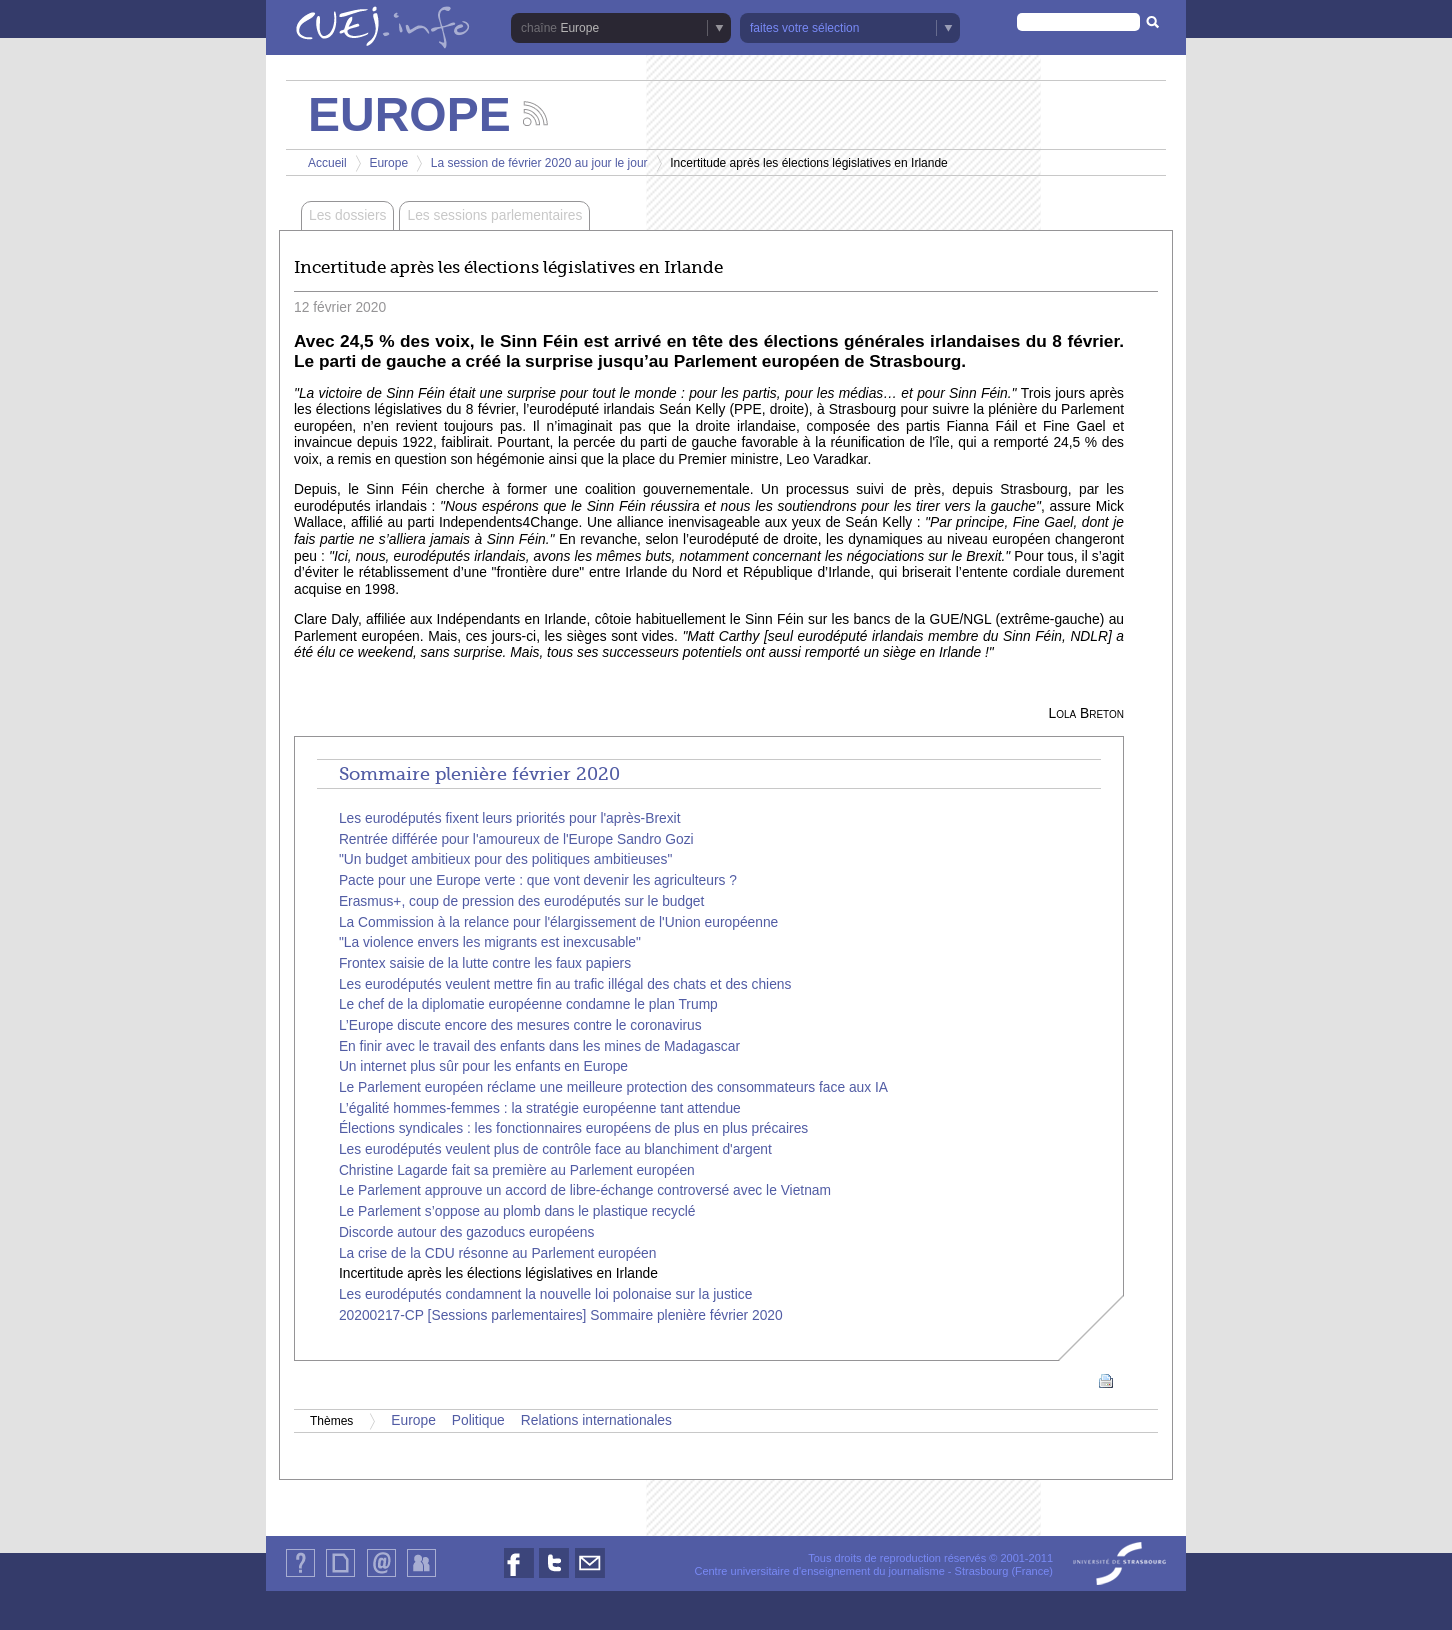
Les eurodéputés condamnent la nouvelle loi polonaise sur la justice (545, 1294)
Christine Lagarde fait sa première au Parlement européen (517, 1170)
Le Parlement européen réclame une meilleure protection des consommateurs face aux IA (613, 1087)
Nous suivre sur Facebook (519, 1577)
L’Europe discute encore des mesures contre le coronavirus (520, 1025)
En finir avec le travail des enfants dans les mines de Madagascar (539, 1046)
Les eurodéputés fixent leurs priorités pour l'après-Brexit (510, 818)
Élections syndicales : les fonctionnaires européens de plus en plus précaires (573, 1128)
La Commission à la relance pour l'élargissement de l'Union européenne (558, 922)
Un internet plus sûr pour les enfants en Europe (483, 1066)
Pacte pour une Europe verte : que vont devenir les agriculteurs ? (538, 880)
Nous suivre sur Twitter (554, 1577)
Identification (421, 1576)
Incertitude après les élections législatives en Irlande (498, 1273)
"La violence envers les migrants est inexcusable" (490, 942)
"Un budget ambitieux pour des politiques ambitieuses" (505, 859)
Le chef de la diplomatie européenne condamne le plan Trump (528, 1004)
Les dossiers (347, 215)
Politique (478, 1420)
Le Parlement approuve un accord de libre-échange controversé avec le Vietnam (585, 1190)
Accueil (327, 163)
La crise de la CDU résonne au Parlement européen (498, 1253)
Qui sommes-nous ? (300, 1576)
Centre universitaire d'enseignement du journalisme (819, 1571)
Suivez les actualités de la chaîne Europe (535, 113)
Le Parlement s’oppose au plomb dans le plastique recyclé (517, 1211)
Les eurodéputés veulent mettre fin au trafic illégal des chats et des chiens (565, 984)
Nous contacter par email (590, 1577)
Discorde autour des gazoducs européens (466, 1232)
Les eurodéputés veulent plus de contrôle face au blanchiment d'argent (555, 1149)
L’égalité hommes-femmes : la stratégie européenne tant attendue (540, 1108)
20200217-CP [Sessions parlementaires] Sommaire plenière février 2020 (561, 1315)
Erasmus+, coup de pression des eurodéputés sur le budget (521, 901)
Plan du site (340, 1576)
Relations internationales (596, 1420)
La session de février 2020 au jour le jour (539, 163)
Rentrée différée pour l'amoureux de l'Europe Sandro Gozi (516, 839)
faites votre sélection (804, 28)
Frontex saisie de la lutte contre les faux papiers (485, 963)
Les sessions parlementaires (494, 215)
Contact (381, 1576)
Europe (579, 28)
